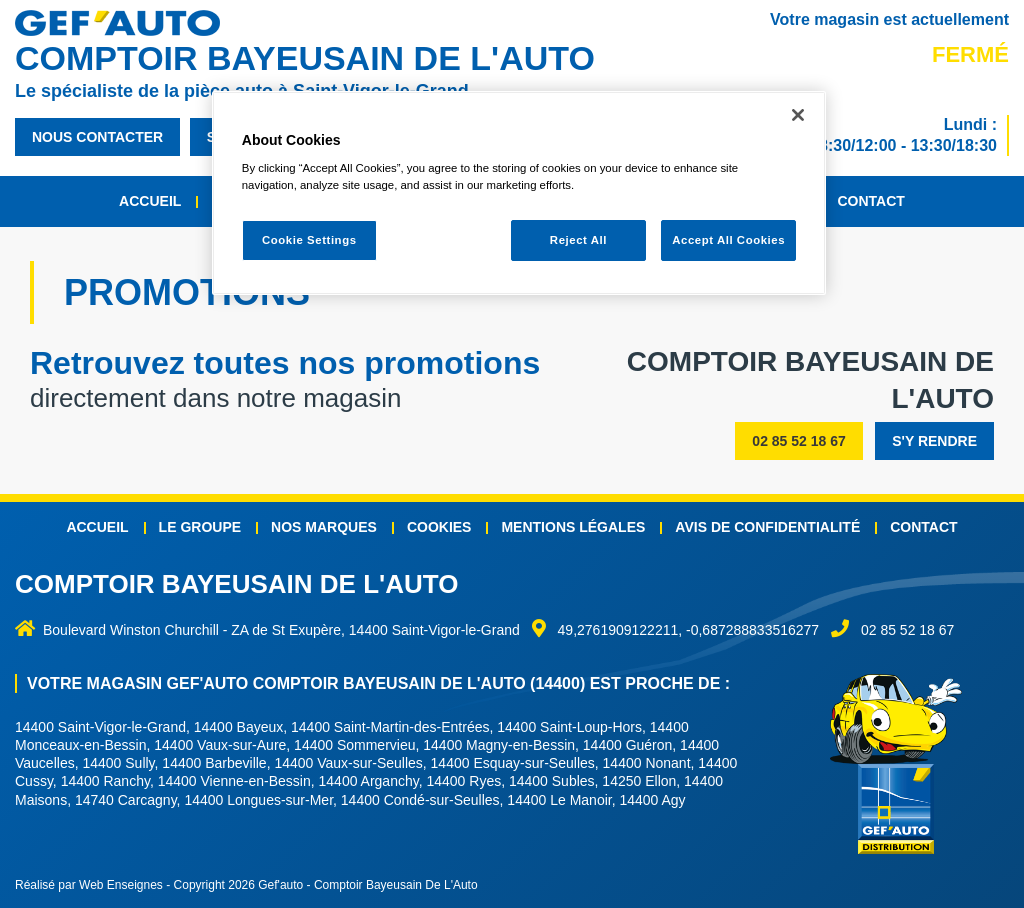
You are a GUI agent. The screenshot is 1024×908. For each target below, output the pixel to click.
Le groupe (200, 527)
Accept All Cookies (728, 240)
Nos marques (324, 527)
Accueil (150, 201)
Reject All (578, 240)
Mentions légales (573, 527)
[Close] (798, 115)
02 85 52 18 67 (798, 441)
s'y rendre (934, 441)
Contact (870, 201)
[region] (519, 193)
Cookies (439, 527)
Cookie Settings (309, 240)
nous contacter (97, 137)
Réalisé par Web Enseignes (89, 885)
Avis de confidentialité (767, 527)
